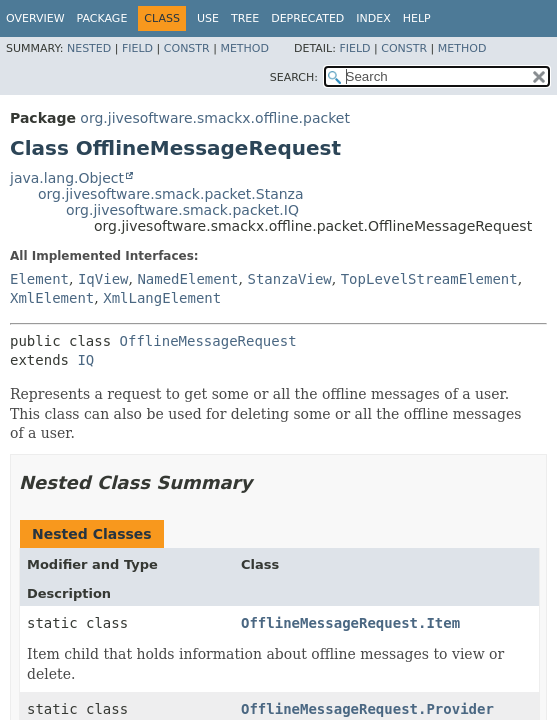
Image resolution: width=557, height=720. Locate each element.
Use (208, 18)
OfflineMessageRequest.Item (350, 623)
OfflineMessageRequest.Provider (367, 709)
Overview (35, 18)
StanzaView (289, 279)
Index (373, 18)
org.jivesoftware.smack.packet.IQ (182, 210)
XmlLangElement (162, 298)
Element (39, 279)
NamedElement (187, 279)
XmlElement (52, 298)
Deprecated (307, 18)
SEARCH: (294, 77)
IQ (85, 360)
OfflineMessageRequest (208, 341)
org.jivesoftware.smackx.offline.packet (215, 118)
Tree (245, 18)
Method (244, 48)
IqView (103, 279)
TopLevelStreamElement (429, 279)
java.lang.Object (67, 178)
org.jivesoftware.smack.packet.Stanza (171, 194)
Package (102, 18)
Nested (89, 48)
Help (417, 18)
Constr (187, 48)
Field (137, 48)
